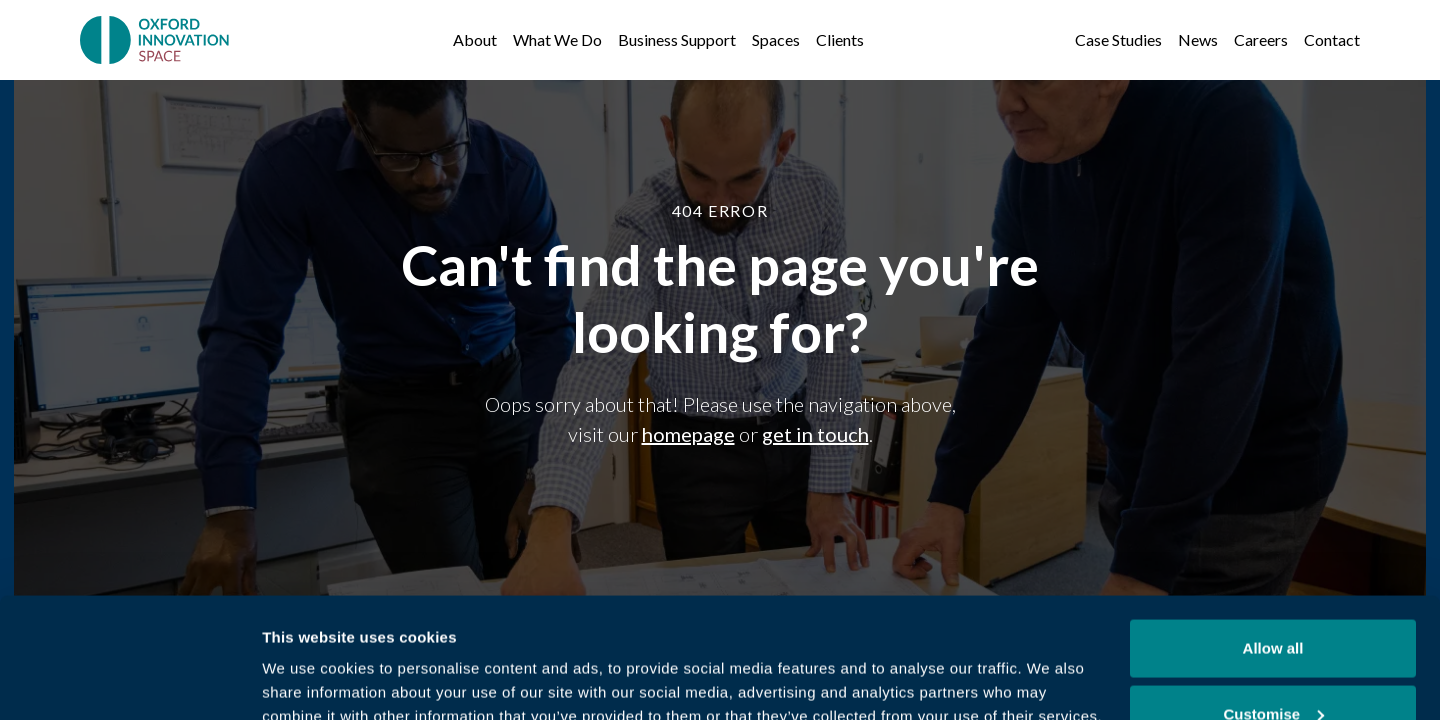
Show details (308, 658)
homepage (688, 434)
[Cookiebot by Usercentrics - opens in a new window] (129, 681)
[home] (156, 40)
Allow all (1273, 535)
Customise (1273, 601)
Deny (1273, 666)
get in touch (815, 434)
